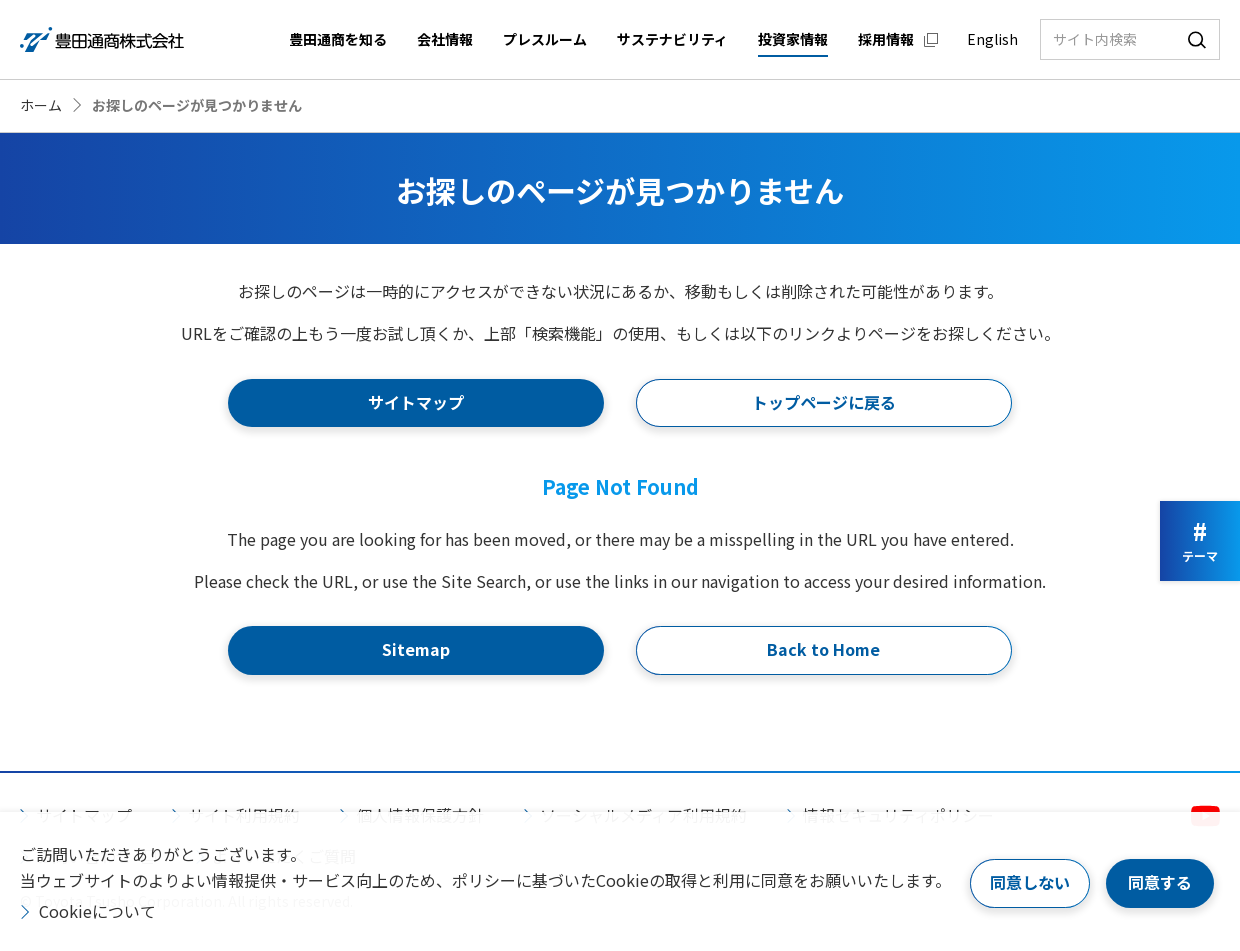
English (992, 39)
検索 (1197, 39)
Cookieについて (97, 911)
